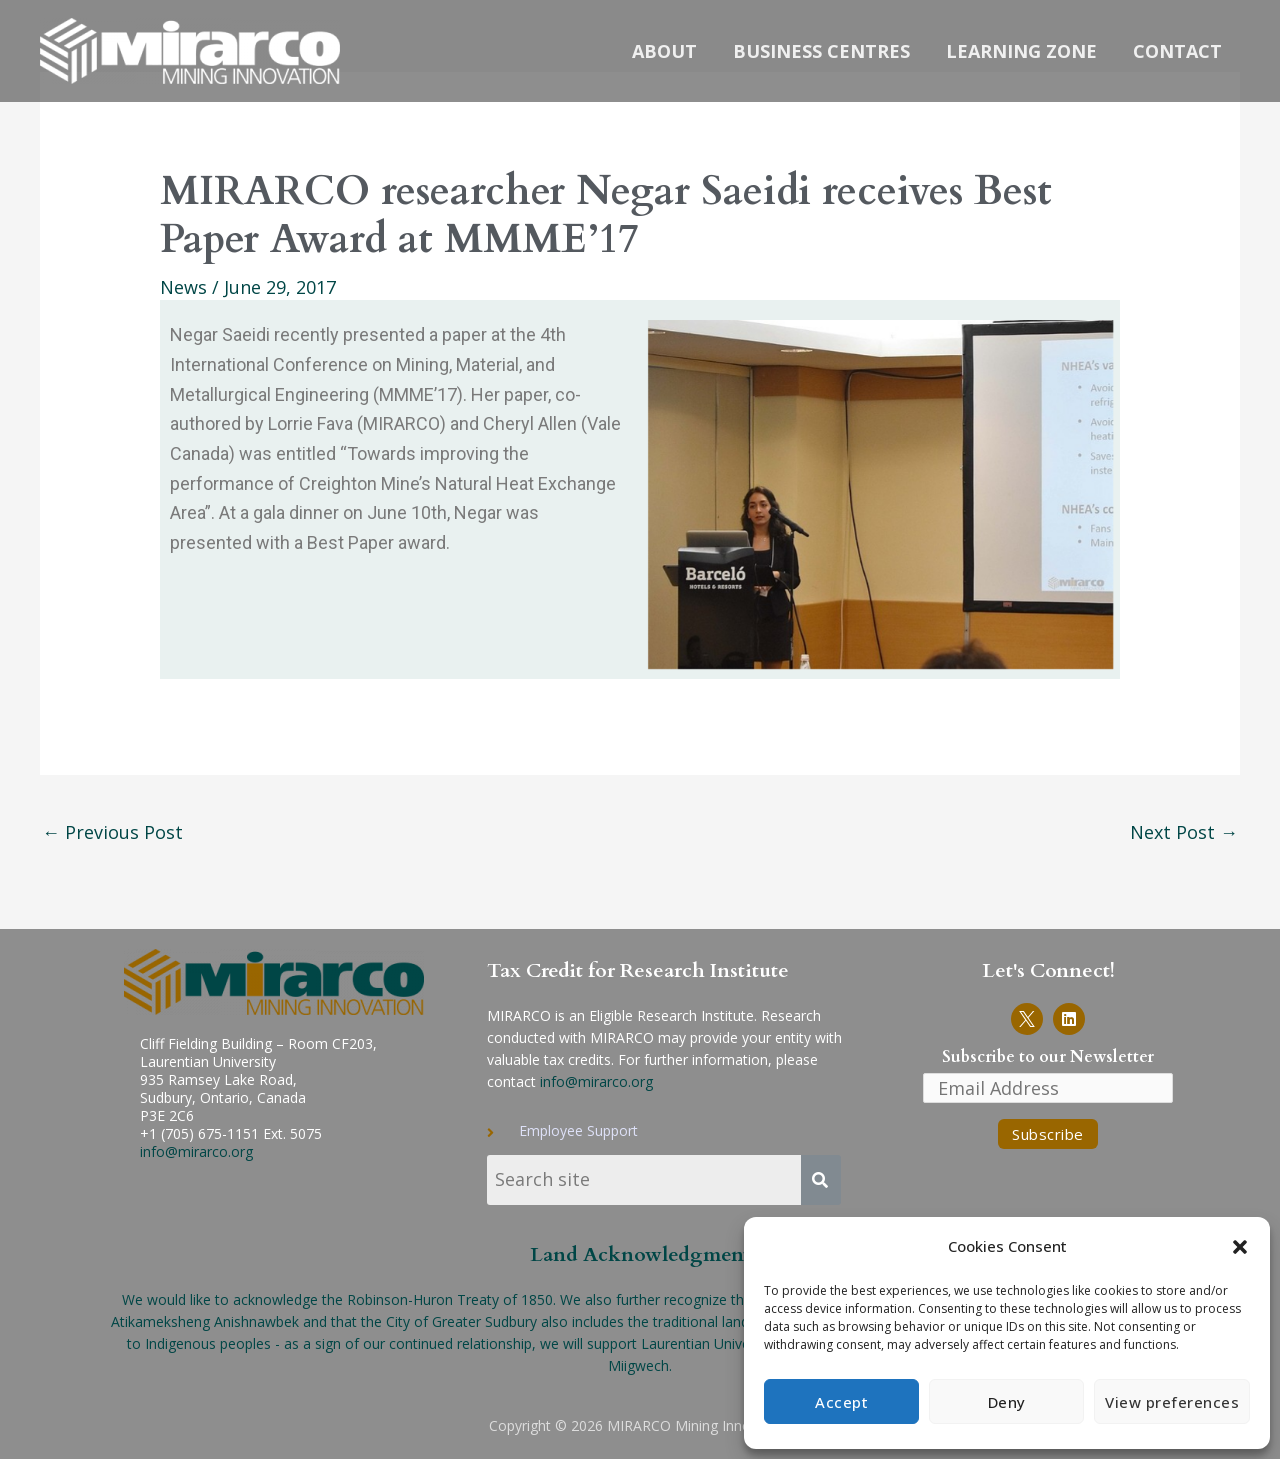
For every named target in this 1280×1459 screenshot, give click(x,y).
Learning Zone (1021, 51)
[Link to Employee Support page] (679, 1131)
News (183, 287)
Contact (1177, 51)
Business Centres (821, 51)
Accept (841, 1402)
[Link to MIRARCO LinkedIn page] (1069, 1019)
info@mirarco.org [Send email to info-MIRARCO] (196, 1151)
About (664, 51)
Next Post (1184, 832)
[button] (1240, 1247)
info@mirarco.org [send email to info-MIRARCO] (596, 1081)
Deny (1007, 1402)
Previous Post (112, 832)
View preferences (1172, 1402)
